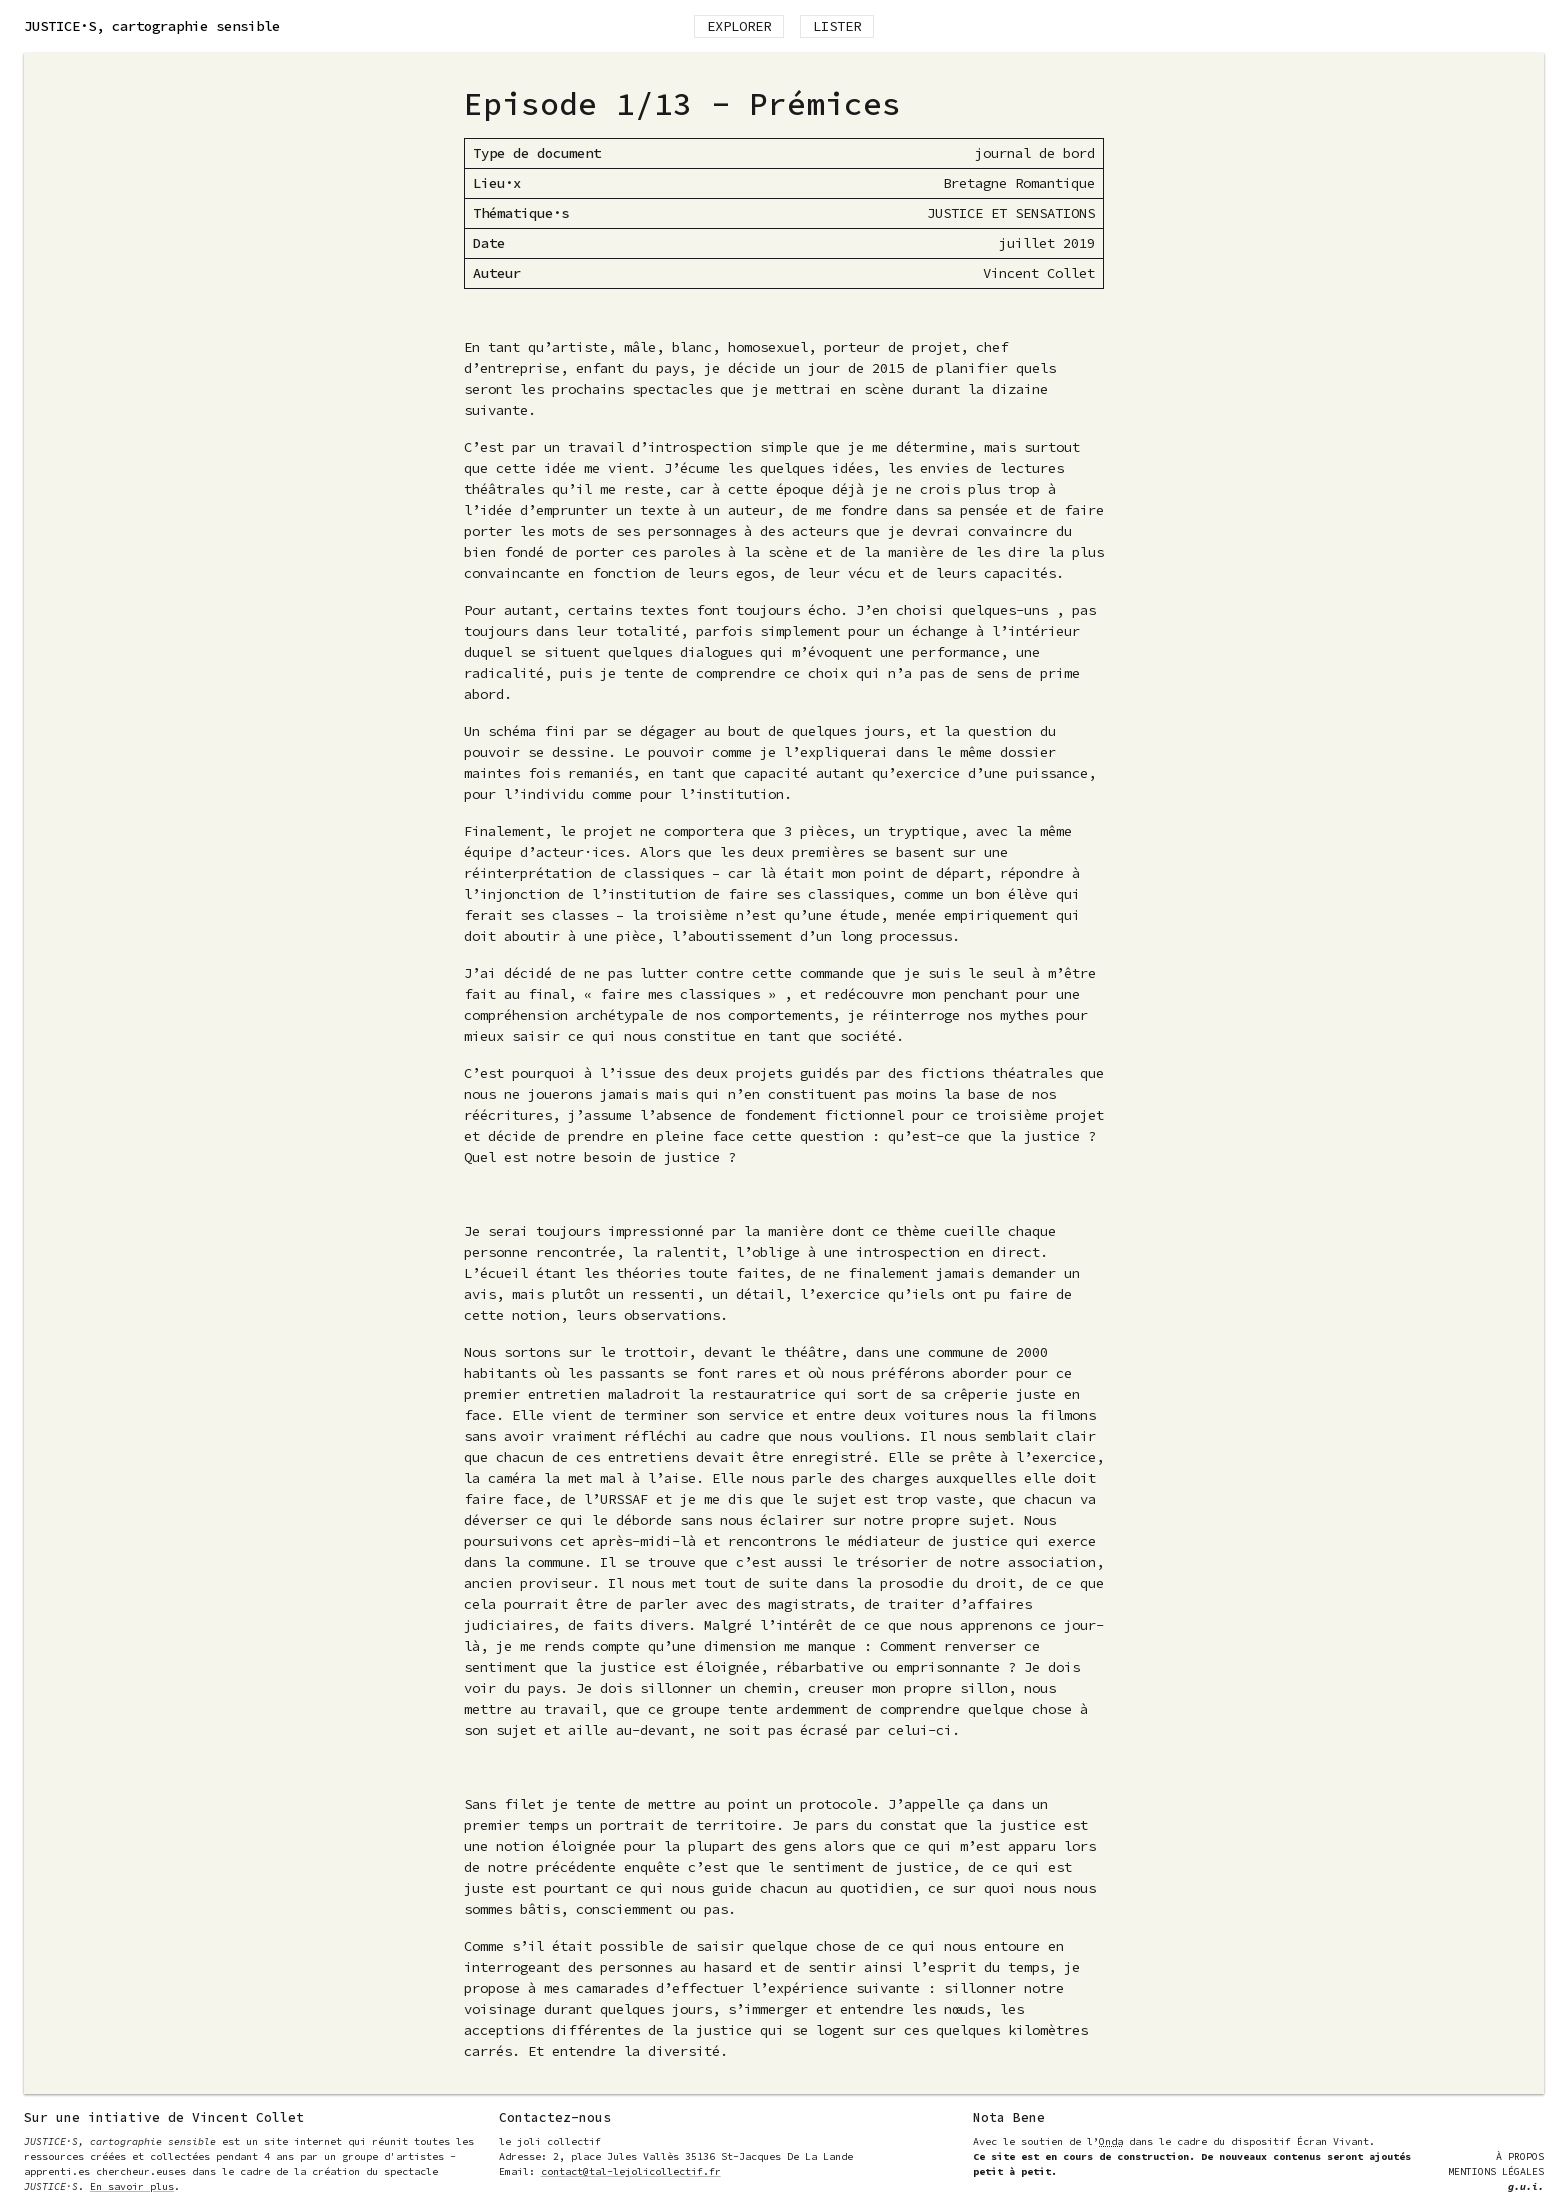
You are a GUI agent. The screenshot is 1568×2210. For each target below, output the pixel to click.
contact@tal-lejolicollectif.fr (631, 2171)
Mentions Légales (1496, 2171)
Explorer (739, 26)
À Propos (1520, 2156)
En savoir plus (132, 2186)
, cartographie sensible (152, 26)
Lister (837, 26)
